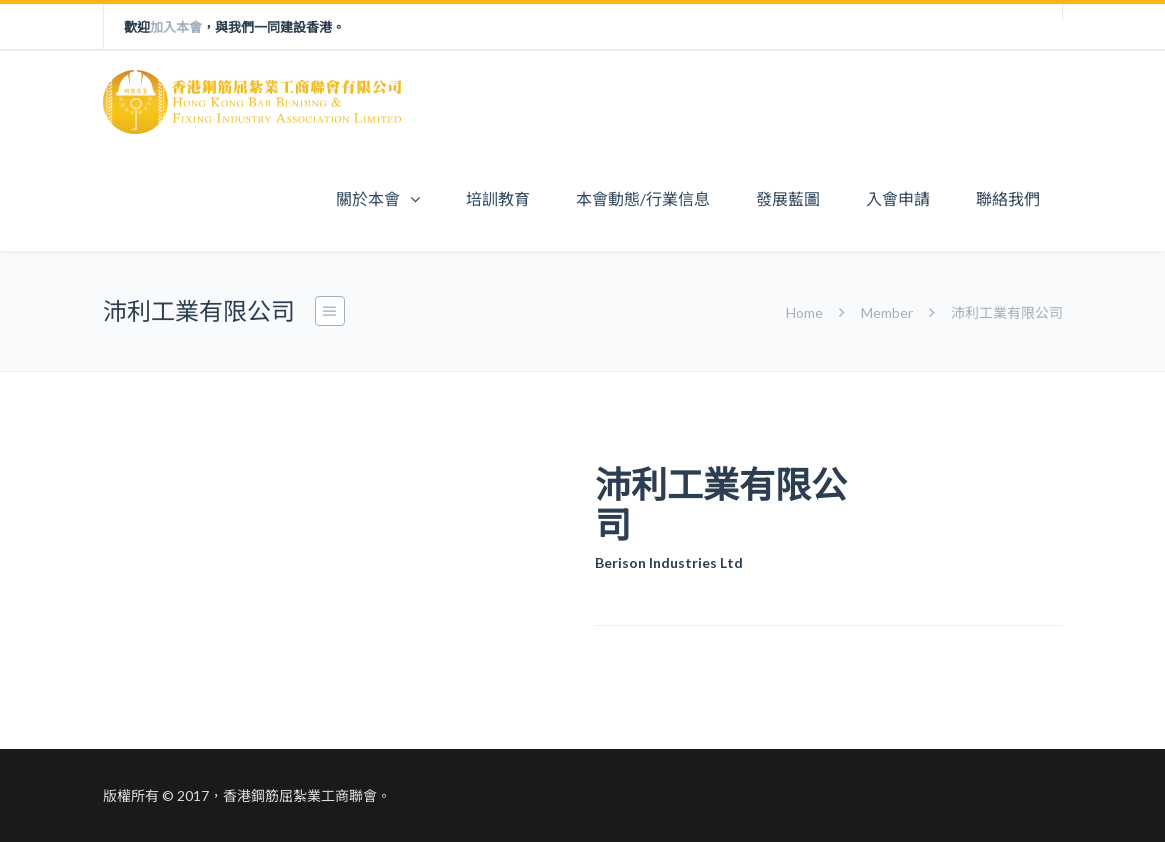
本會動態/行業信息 (643, 198)
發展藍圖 (788, 198)
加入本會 (176, 27)
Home (806, 312)
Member (887, 312)
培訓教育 (498, 198)
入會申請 (898, 198)
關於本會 (368, 198)
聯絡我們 (1008, 198)
